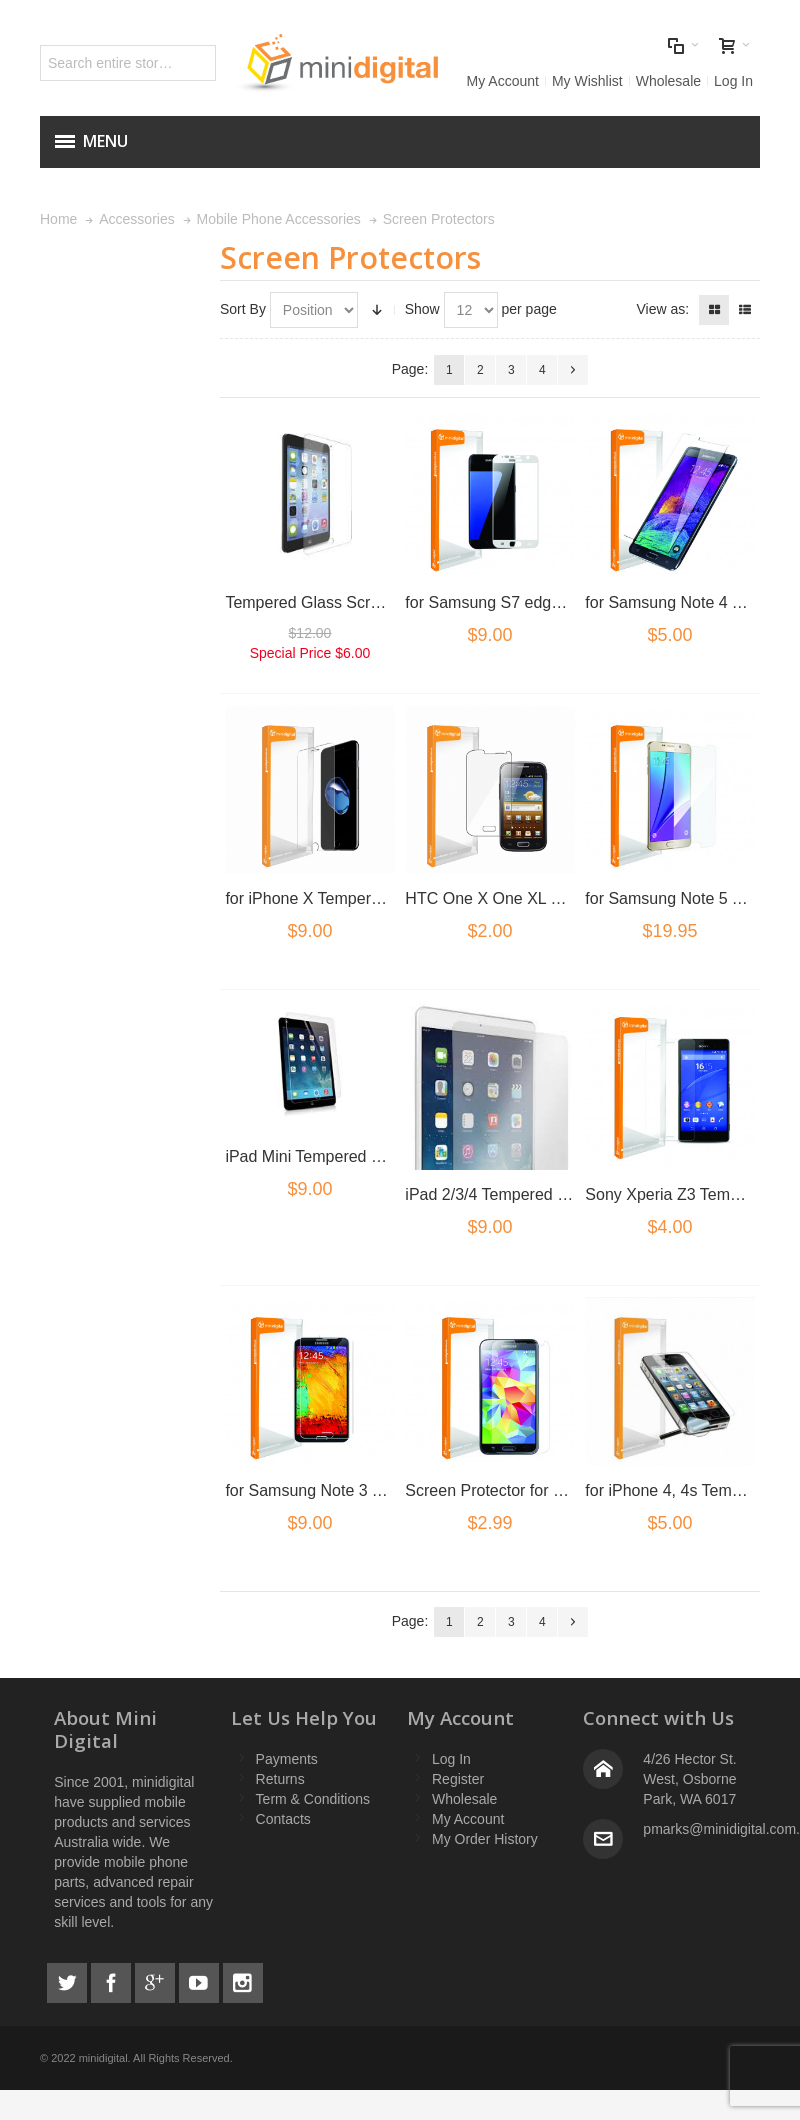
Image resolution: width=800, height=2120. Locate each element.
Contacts (283, 1819)
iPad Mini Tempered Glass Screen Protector (380, 1156)
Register (458, 1779)
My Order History (485, 1839)
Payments (287, 1759)
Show (422, 309)
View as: (662, 309)
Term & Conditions (313, 1799)
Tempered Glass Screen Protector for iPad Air (387, 602)
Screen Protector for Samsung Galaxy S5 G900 (573, 1490)
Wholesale (668, 81)
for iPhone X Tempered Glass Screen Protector (391, 898)
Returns (280, 1779)
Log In (733, 81)
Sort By (243, 309)
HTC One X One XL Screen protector (537, 898)
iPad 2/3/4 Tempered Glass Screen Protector (563, 1194)
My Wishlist (587, 81)
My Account (503, 81)
